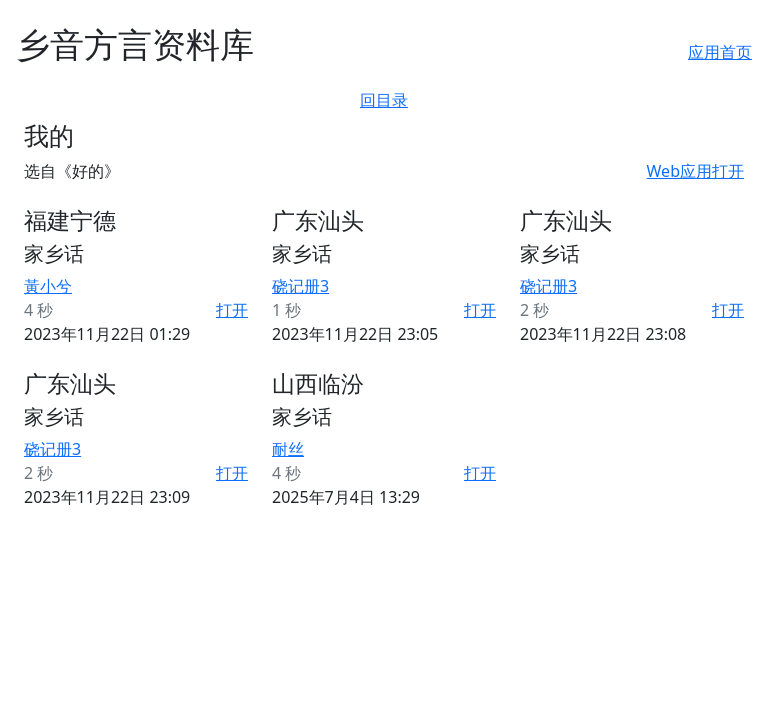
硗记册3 (300, 286)
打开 (232, 310)
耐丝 (288, 449)
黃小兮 (48, 286)
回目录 (384, 100)
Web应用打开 (695, 171)
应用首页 (720, 52)
